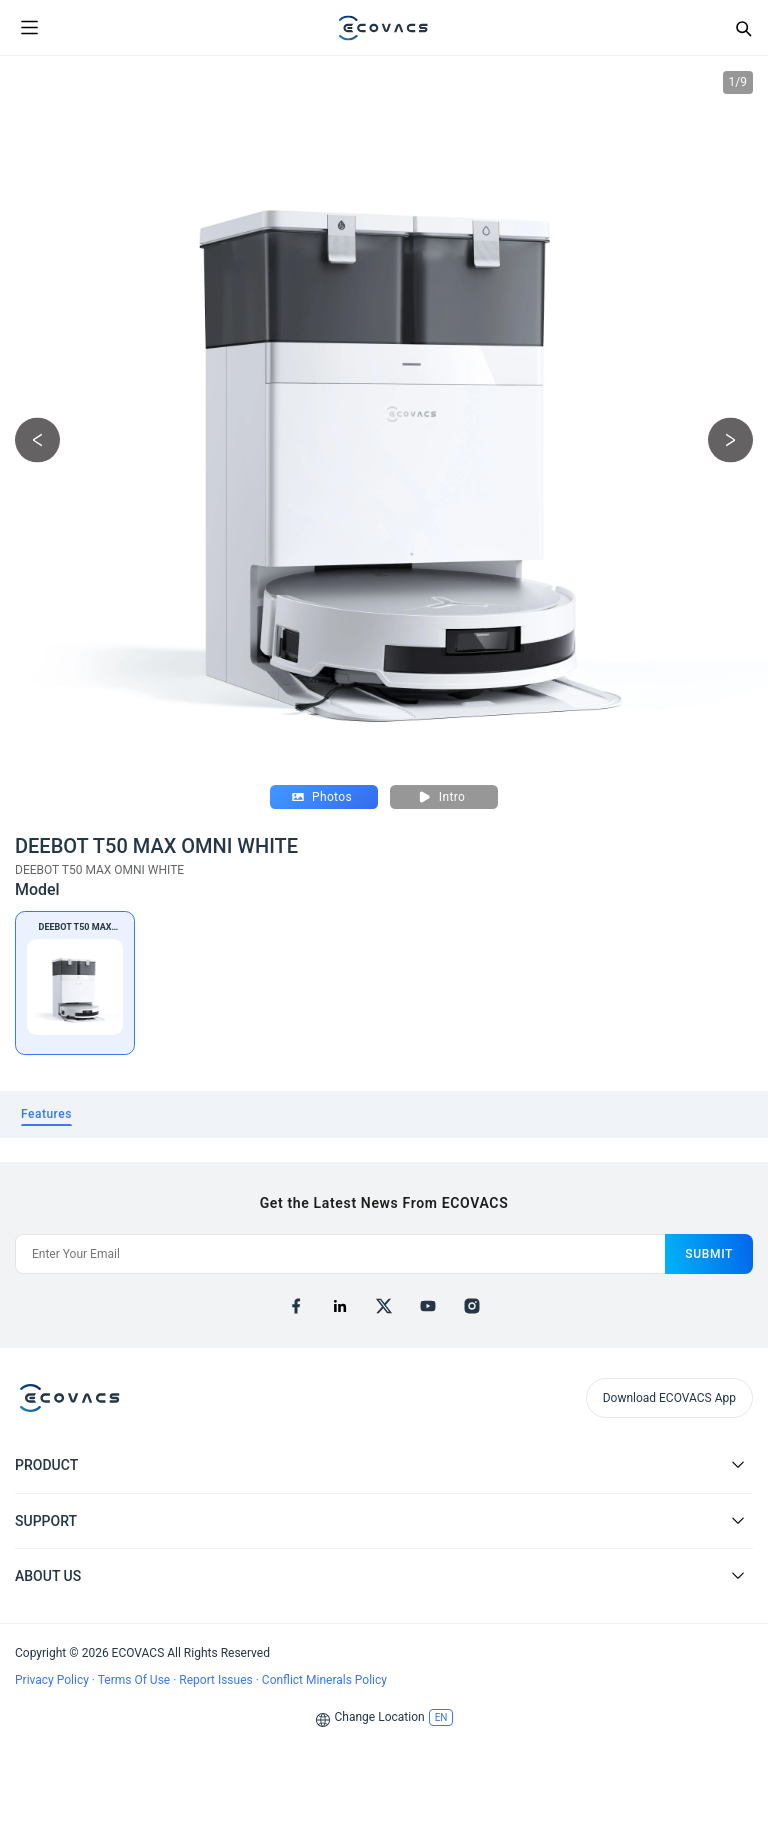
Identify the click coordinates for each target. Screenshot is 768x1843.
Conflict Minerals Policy (324, 1680)
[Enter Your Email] (340, 1254)
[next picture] (730, 440)
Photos (322, 797)
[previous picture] (37, 440)
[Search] (743, 28)
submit (709, 1254)
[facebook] (296, 1306)
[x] (384, 1306)
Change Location (380, 1717)
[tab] (46, 1114)
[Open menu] (29, 28)
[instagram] (472, 1306)
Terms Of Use (135, 1680)
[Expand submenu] (738, 1464)
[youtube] (428, 1306)
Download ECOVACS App (669, 1398)
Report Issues (217, 1680)
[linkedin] (340, 1306)
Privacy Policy (53, 1680)
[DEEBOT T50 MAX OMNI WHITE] (75, 983)
